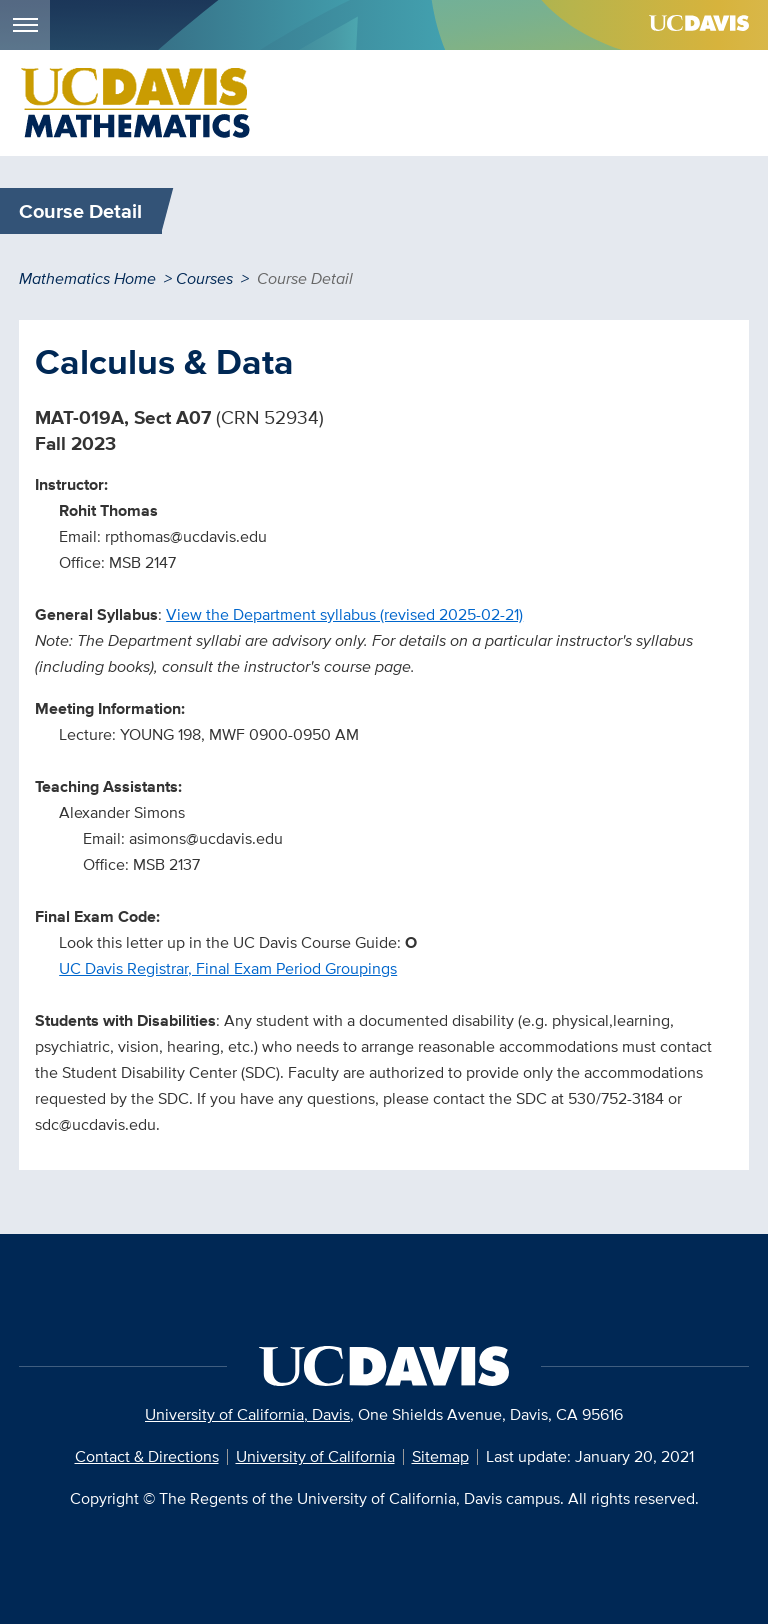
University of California (315, 1456)
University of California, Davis (247, 1414)
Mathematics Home (87, 278)
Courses (204, 278)
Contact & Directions (147, 1456)
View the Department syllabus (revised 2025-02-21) (344, 614)
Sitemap (440, 1456)
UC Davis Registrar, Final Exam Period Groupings (228, 968)
